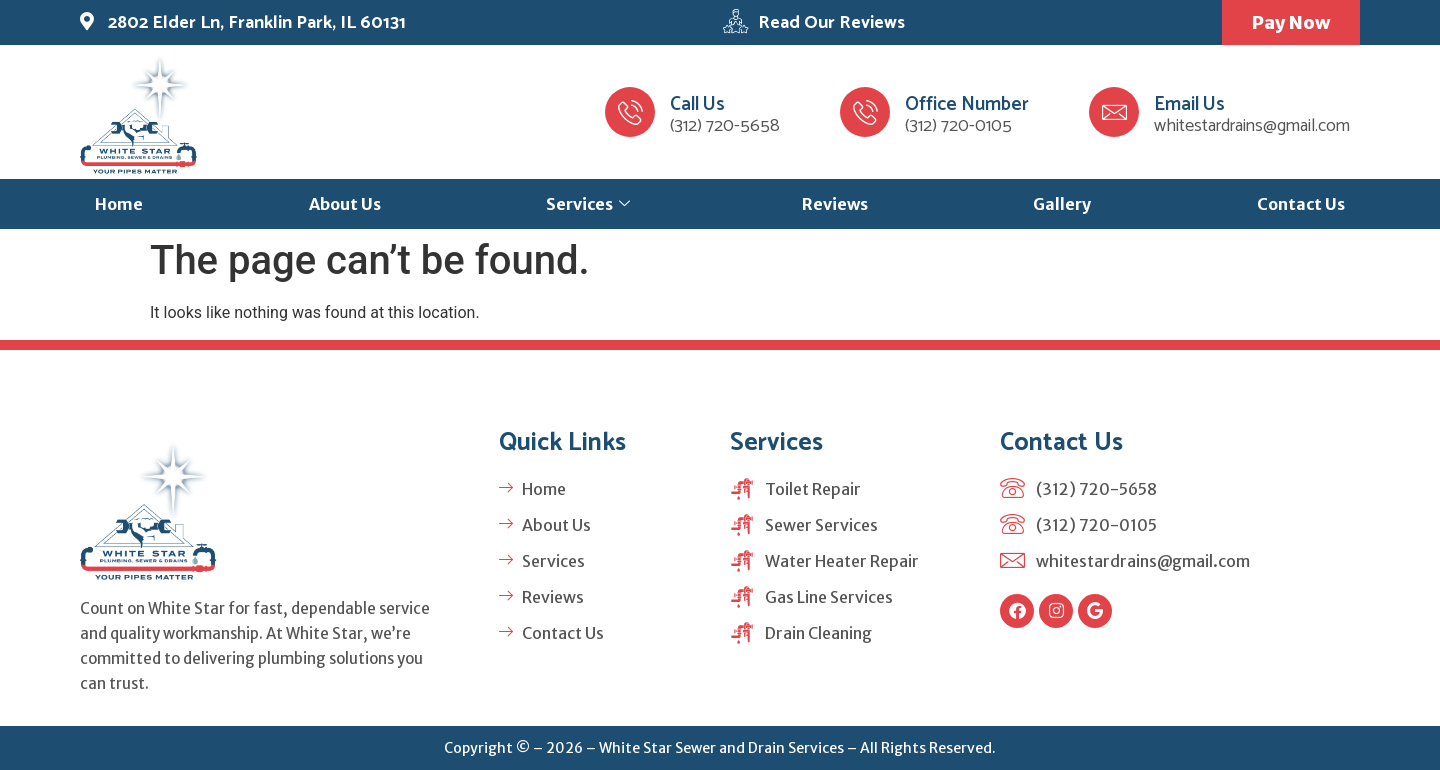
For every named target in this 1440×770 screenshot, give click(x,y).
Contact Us (1301, 204)
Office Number (967, 104)
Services (588, 204)
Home (119, 204)
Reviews (835, 204)
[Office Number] (865, 112)
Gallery (1062, 204)
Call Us (697, 104)
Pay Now (1290, 22)
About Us (345, 204)
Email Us (1189, 104)
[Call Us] (630, 112)
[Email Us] (1114, 112)
